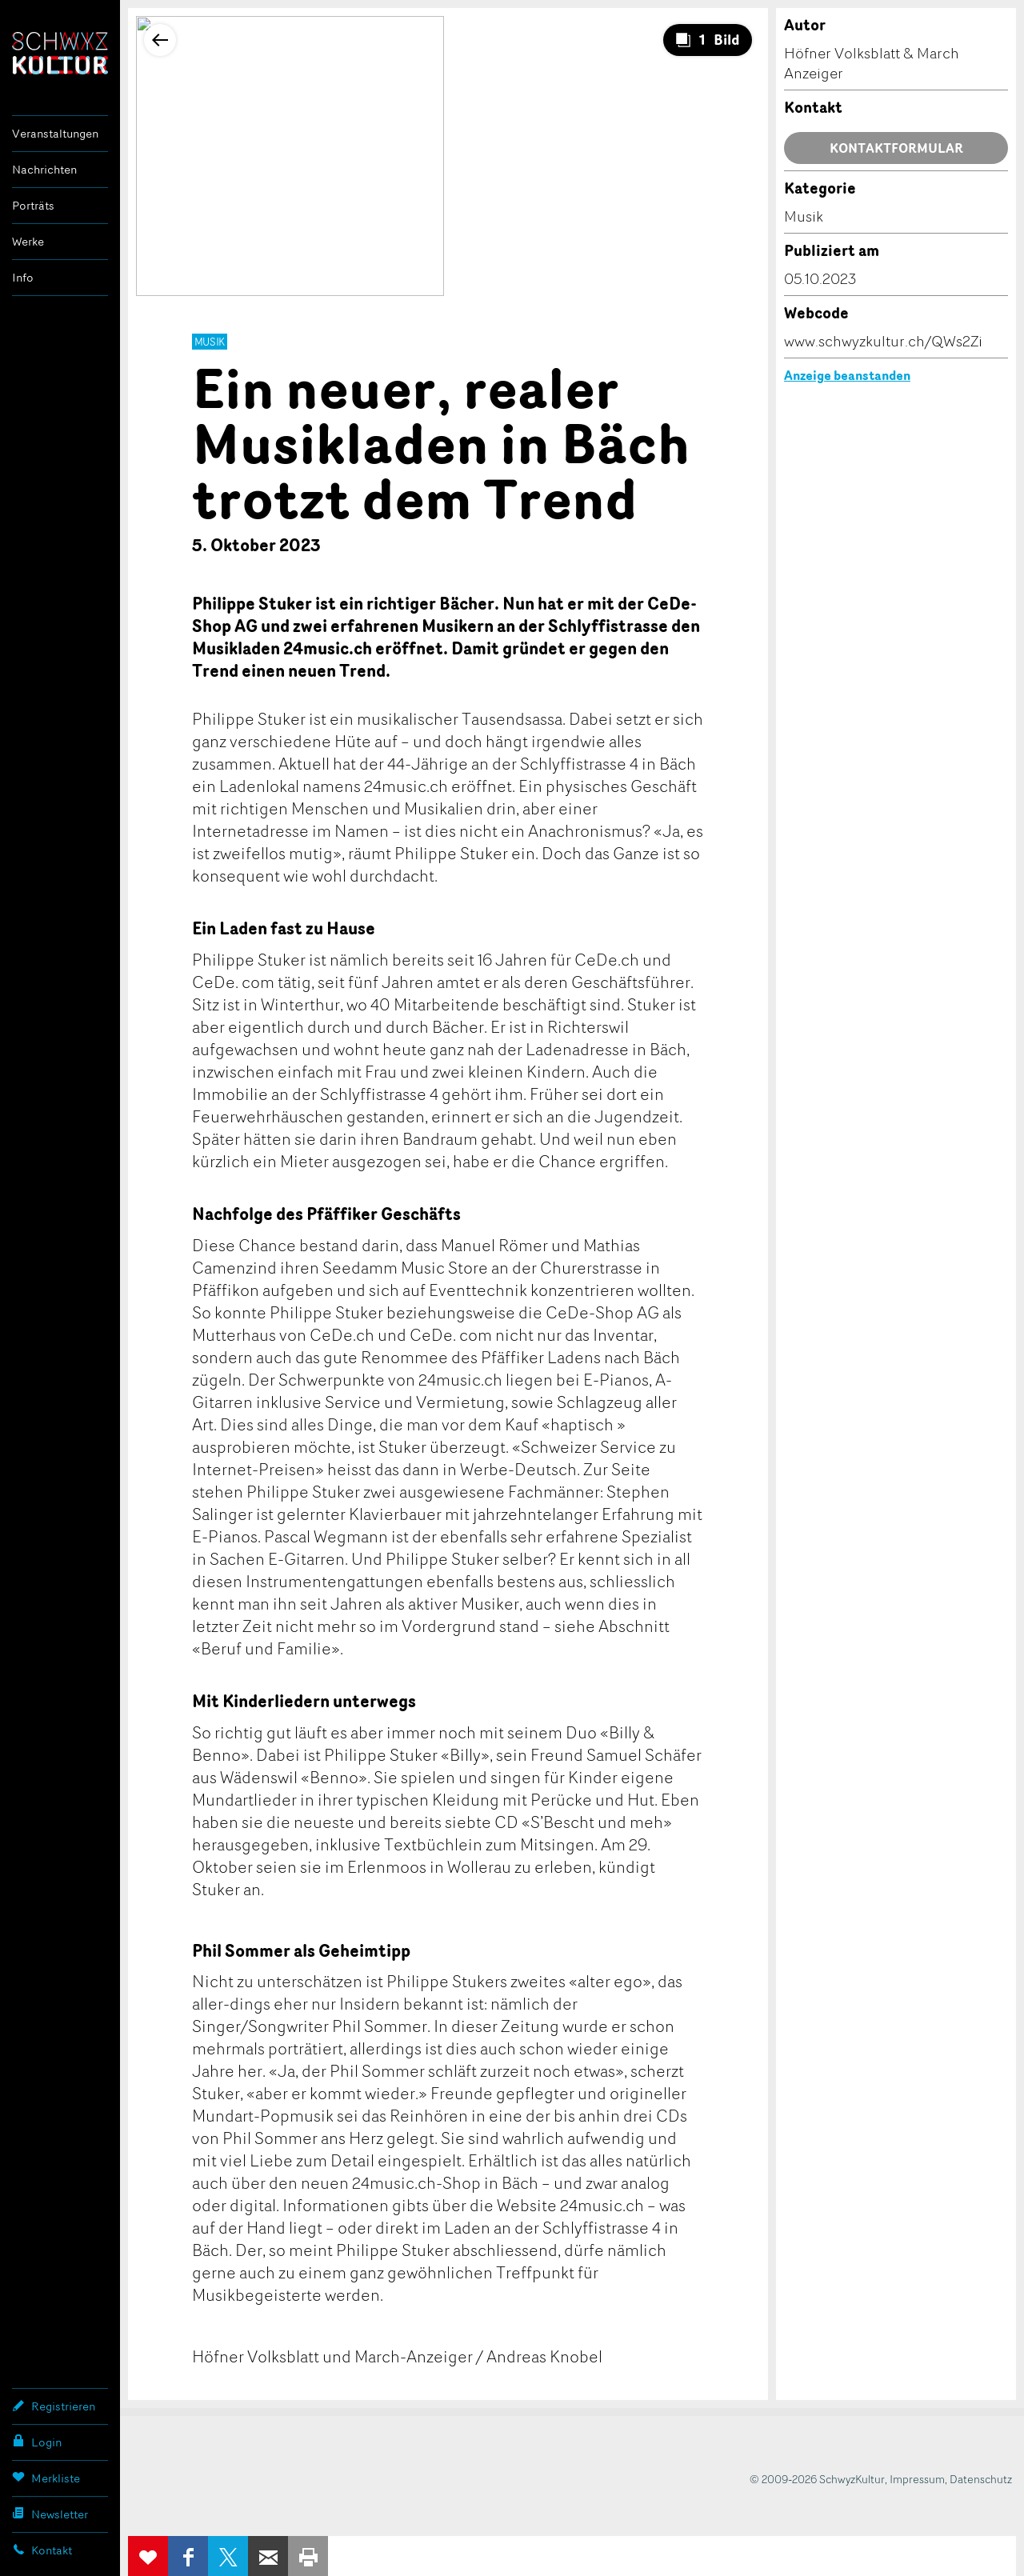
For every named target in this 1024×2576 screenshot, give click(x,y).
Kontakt (42, 2549)
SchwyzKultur (60, 53)
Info (23, 277)
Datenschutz (981, 2478)
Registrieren (53, 2405)
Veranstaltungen (55, 133)
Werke (28, 241)
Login (37, 2441)
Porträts (33, 205)
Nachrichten (44, 169)
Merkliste (46, 2477)
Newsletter (50, 2513)
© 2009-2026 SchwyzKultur (817, 2478)
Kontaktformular (896, 148)
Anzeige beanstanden (847, 375)
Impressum (917, 2478)
